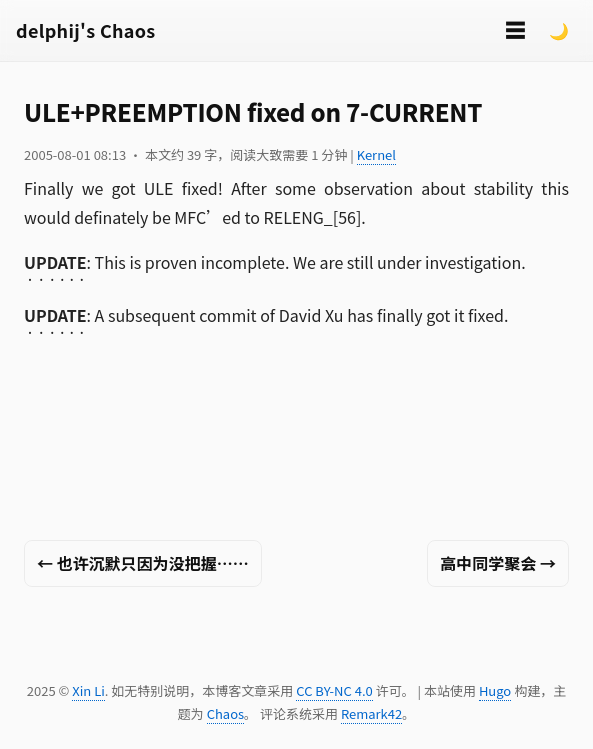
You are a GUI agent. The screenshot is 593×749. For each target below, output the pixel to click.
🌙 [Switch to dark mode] (559, 30)
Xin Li (88, 690)
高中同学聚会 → (498, 563)
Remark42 (371, 713)
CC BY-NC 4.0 (334, 690)
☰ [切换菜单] (515, 29)
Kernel (376, 154)
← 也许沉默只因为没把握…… (143, 563)
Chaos (225, 713)
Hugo (495, 690)
